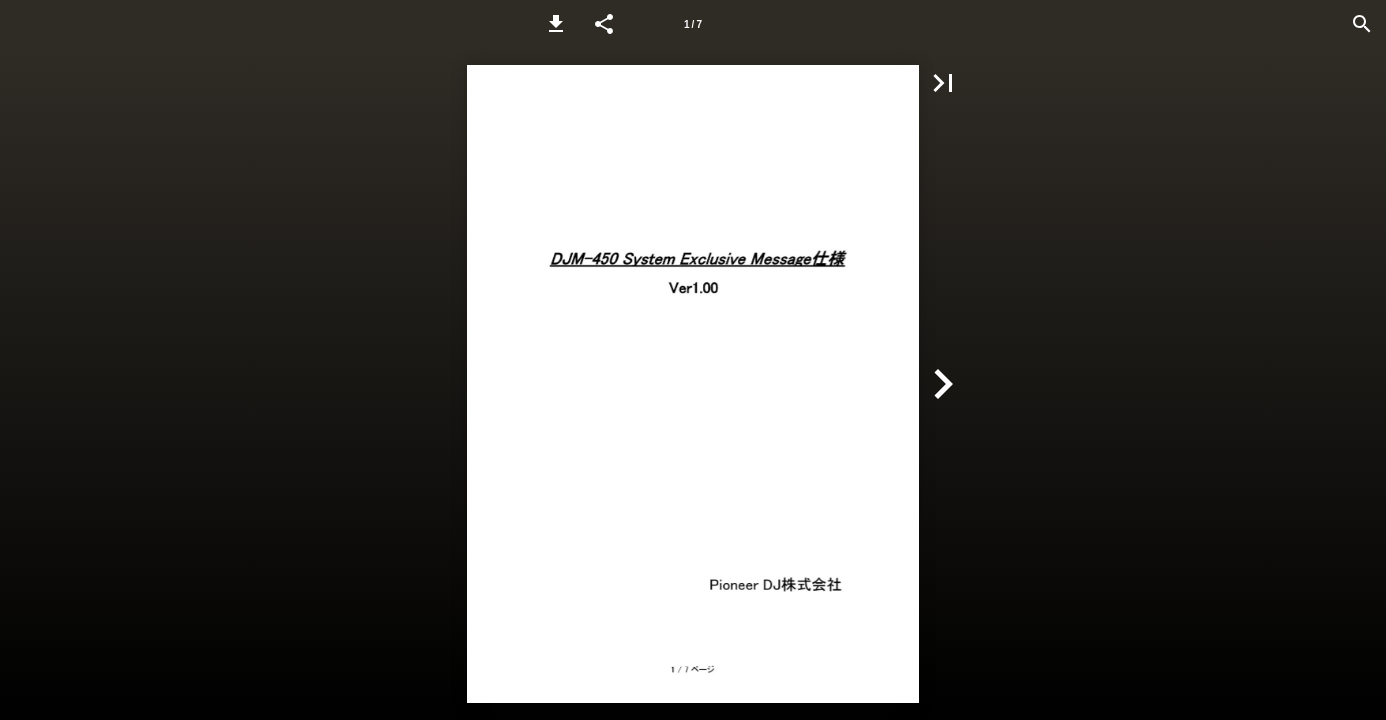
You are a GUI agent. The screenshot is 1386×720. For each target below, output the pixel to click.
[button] (556, 24)
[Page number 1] (693, 24)
